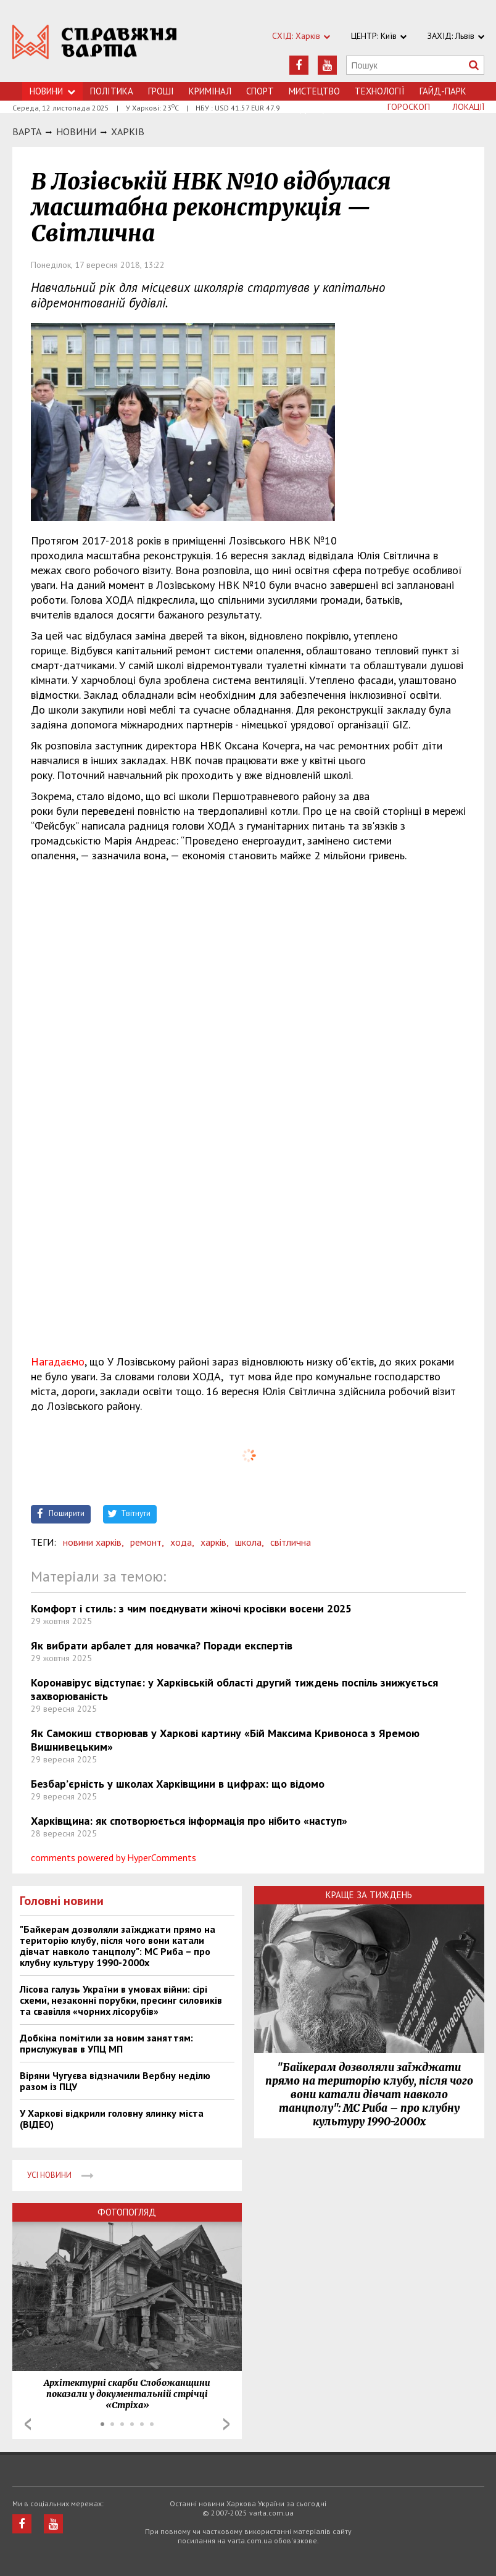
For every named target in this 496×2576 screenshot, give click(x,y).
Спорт (260, 91)
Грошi (161, 91)
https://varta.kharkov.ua (95, 48)
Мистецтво (314, 91)
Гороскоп (408, 106)
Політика (111, 91)
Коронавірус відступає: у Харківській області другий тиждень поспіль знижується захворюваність (234, 1689)
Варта (26, 131)
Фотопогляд (126, 2212)
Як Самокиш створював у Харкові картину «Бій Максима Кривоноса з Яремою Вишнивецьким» (225, 1740)
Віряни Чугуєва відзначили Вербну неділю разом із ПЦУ (115, 2081)
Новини (52, 91)
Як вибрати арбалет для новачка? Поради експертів (161, 1645)
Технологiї (380, 91)
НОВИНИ (76, 131)
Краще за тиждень (369, 1895)
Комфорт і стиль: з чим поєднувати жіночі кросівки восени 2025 (191, 1608)
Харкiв (127, 131)
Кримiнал (210, 91)
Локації (468, 106)
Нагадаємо (58, 1361)
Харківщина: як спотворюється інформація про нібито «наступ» (189, 1821)
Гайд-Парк (443, 91)
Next (226, 2424)
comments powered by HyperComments (113, 1857)
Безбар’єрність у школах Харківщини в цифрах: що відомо (177, 1784)
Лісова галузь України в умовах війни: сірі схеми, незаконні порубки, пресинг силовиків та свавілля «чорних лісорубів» (121, 2000)
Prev (28, 2424)
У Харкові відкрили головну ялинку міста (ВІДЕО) (112, 2118)
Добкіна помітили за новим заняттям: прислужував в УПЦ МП (106, 2043)
